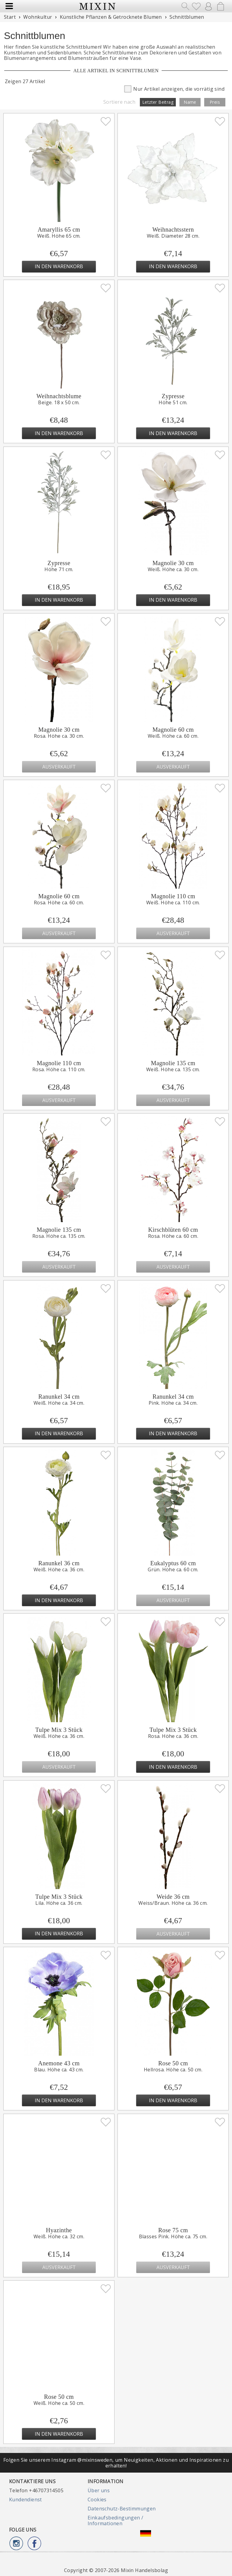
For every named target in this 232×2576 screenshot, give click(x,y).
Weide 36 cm (172, 1896)
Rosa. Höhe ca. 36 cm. (173, 1736)
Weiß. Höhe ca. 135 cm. (173, 1069)
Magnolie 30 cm (173, 563)
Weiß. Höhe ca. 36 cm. (59, 1569)
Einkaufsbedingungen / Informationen (115, 2520)
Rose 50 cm (173, 2063)
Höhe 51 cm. (173, 402)
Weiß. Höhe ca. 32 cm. (59, 2236)
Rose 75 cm (173, 2230)
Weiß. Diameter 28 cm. (173, 236)
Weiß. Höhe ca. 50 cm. (59, 2403)
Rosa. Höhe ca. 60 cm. (59, 902)
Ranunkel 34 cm (59, 1396)
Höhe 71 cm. (58, 569)
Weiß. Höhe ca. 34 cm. (59, 1403)
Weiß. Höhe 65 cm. (59, 236)
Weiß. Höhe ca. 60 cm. (173, 736)
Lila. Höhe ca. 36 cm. (58, 1903)
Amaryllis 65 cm (59, 229)
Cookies (97, 2499)
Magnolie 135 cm (173, 1063)
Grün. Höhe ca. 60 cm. (173, 1569)
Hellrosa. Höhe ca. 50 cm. (173, 2069)
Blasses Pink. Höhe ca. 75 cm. (173, 2236)
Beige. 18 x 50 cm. (58, 402)
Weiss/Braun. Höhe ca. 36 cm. (173, 1903)
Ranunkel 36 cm (59, 1563)
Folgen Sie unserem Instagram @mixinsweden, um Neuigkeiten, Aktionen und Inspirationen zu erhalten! (116, 2463)
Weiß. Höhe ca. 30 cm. (173, 569)
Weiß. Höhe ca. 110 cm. (173, 902)
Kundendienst (25, 2499)
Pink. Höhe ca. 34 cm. (173, 1403)
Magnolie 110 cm (173, 896)
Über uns (99, 2490)
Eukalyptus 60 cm (173, 1563)
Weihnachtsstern (173, 229)
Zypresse (173, 396)
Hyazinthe (59, 2230)
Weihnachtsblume (59, 396)
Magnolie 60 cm (173, 729)
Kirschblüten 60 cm (173, 1229)
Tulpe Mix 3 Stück (59, 1729)
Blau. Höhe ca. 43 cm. (58, 2069)
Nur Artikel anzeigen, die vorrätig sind (174, 88)
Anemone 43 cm (58, 2063)
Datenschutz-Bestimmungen (122, 2508)
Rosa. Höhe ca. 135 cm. (58, 1236)
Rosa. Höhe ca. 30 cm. (59, 736)
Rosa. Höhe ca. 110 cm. (58, 1069)
